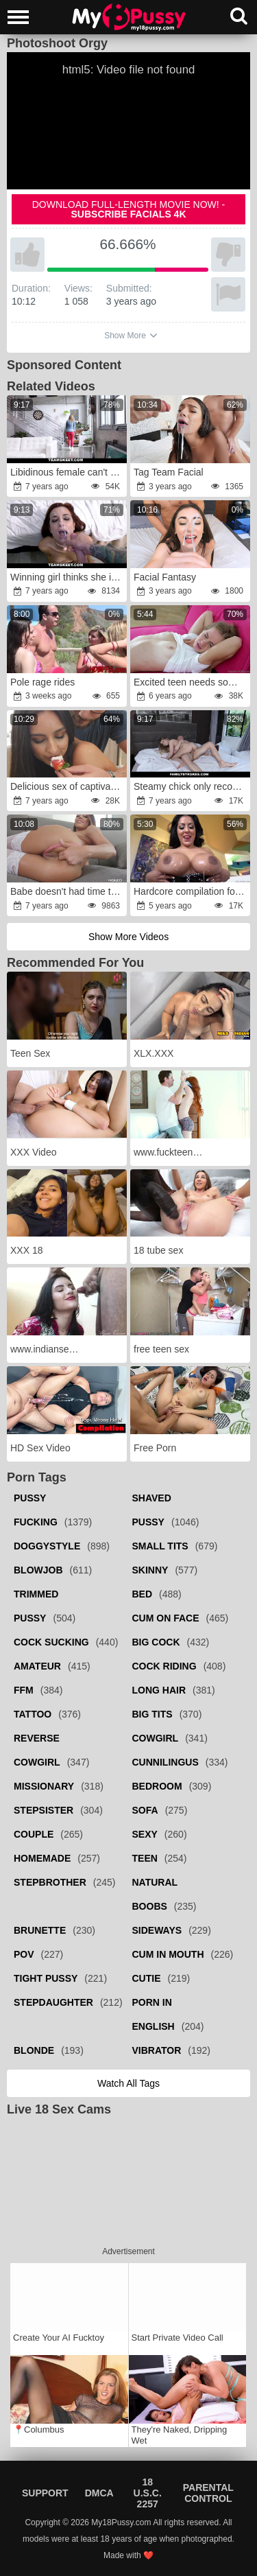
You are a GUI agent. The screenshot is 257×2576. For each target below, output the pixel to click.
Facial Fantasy (165, 577)
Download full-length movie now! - (128, 209)
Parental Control (208, 2493)
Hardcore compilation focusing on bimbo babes (191, 891)
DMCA (99, 2492)
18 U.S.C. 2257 (148, 2493)
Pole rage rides (42, 682)
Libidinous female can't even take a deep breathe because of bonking (67, 472)
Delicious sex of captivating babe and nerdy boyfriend (67, 786)
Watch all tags (128, 2083)
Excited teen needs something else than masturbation (191, 682)
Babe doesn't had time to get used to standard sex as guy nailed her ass (67, 891)
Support (45, 2492)
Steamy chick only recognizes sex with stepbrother (191, 786)
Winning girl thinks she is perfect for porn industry (67, 577)
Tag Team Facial (169, 472)
